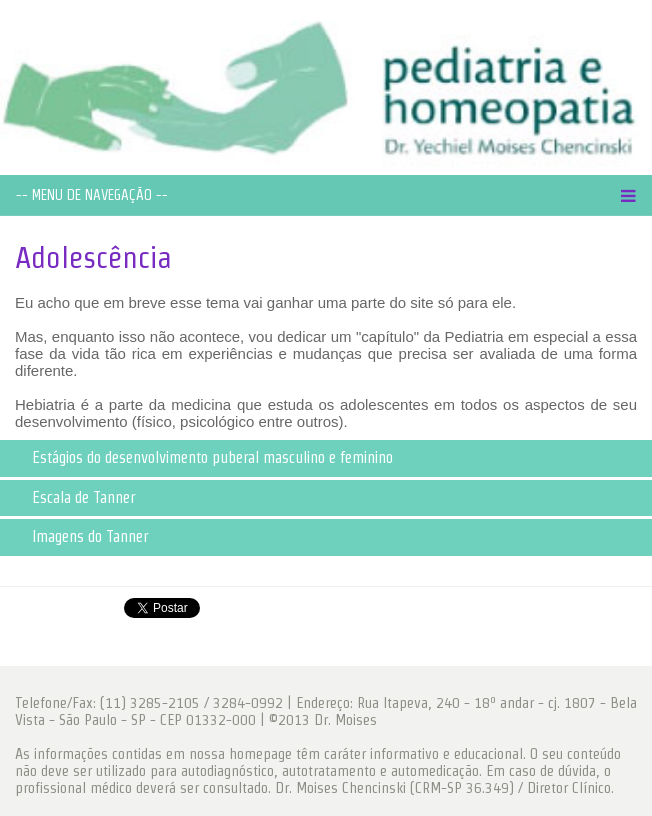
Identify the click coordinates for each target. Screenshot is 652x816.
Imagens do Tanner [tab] (78, 536)
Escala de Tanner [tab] (71, 497)
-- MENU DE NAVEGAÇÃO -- (92, 195)
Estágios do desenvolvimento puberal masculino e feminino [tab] (200, 457)
